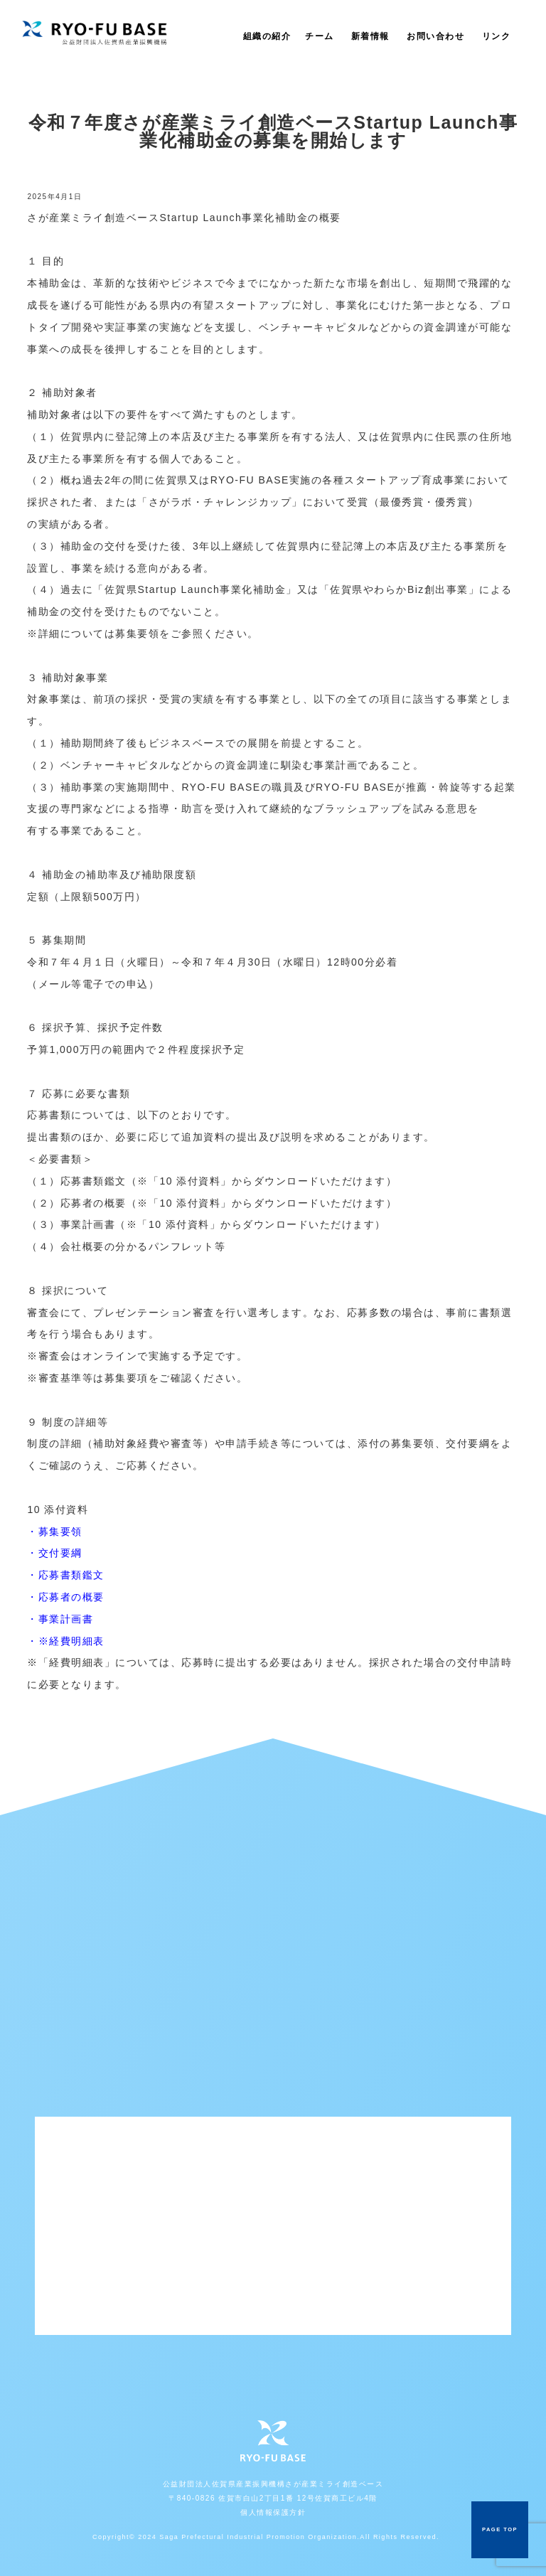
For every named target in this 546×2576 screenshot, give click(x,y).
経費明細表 (77, 1641)
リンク (496, 36)
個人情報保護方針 (273, 2512)
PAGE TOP (500, 2529)
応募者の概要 (71, 1597)
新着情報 (370, 36)
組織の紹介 (267, 36)
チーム (319, 36)
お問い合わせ (435, 36)
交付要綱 (60, 1553)
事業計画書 (66, 1619)
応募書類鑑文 (71, 1575)
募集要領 (60, 1531)
